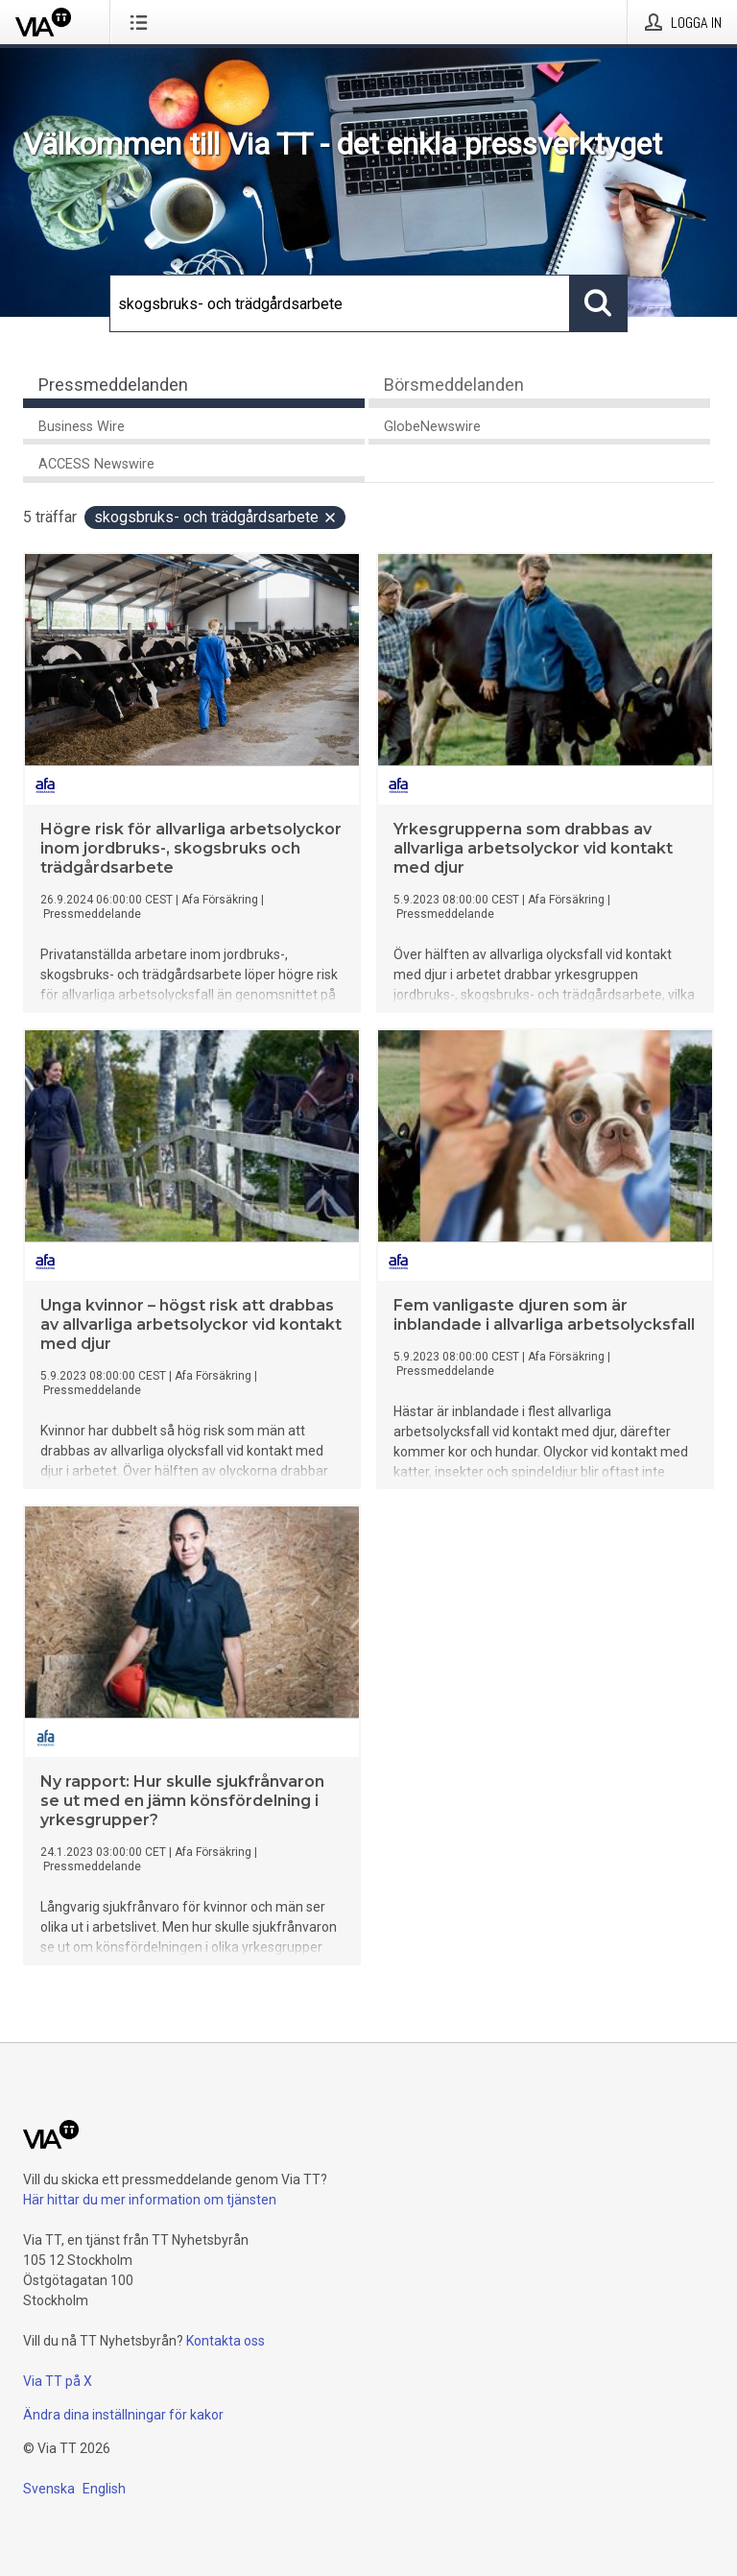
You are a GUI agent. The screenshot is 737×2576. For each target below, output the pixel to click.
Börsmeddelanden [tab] (454, 384)
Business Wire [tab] (81, 427)
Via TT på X (57, 2381)
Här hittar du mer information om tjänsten (149, 2199)
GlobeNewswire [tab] (432, 427)
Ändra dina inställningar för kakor (123, 2414)
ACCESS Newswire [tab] (96, 464)
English (104, 2488)
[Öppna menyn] (142, 22)
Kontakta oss (225, 2340)
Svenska (49, 2488)
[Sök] (339, 303)
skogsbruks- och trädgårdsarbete (216, 517)
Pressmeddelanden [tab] (113, 384)
